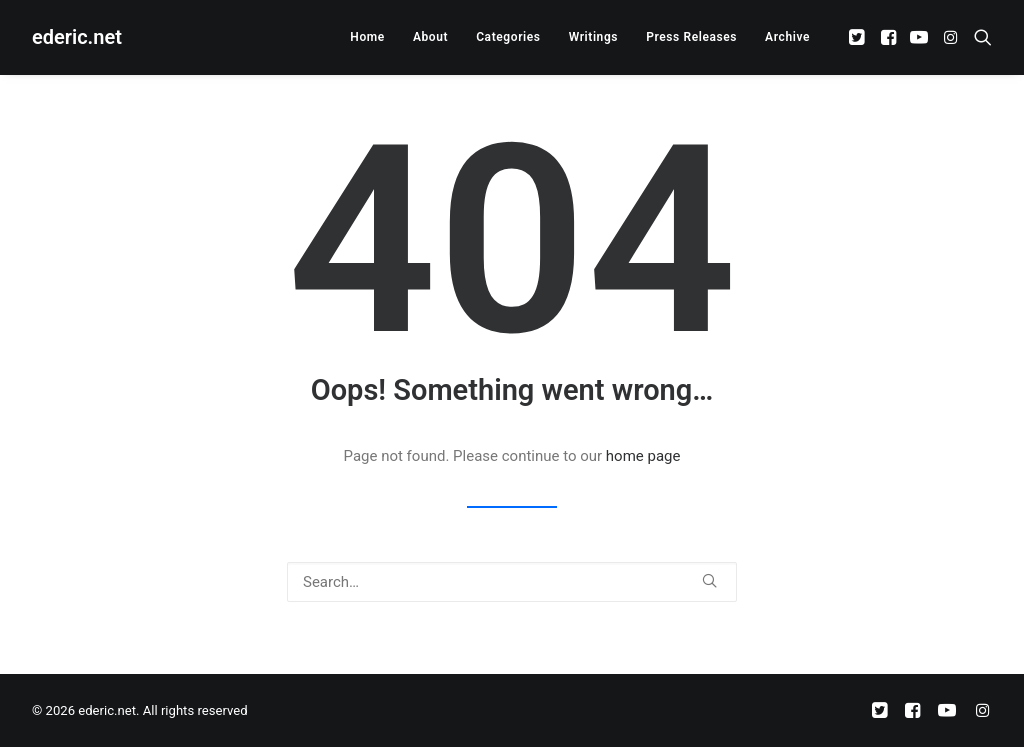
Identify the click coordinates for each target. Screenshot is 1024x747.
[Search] (512, 582)
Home (367, 37)
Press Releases (691, 37)
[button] (858, 37)
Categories (508, 37)
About (430, 37)
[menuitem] (367, 37)
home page (643, 456)
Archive (787, 37)
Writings (594, 37)
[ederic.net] (77, 37)
